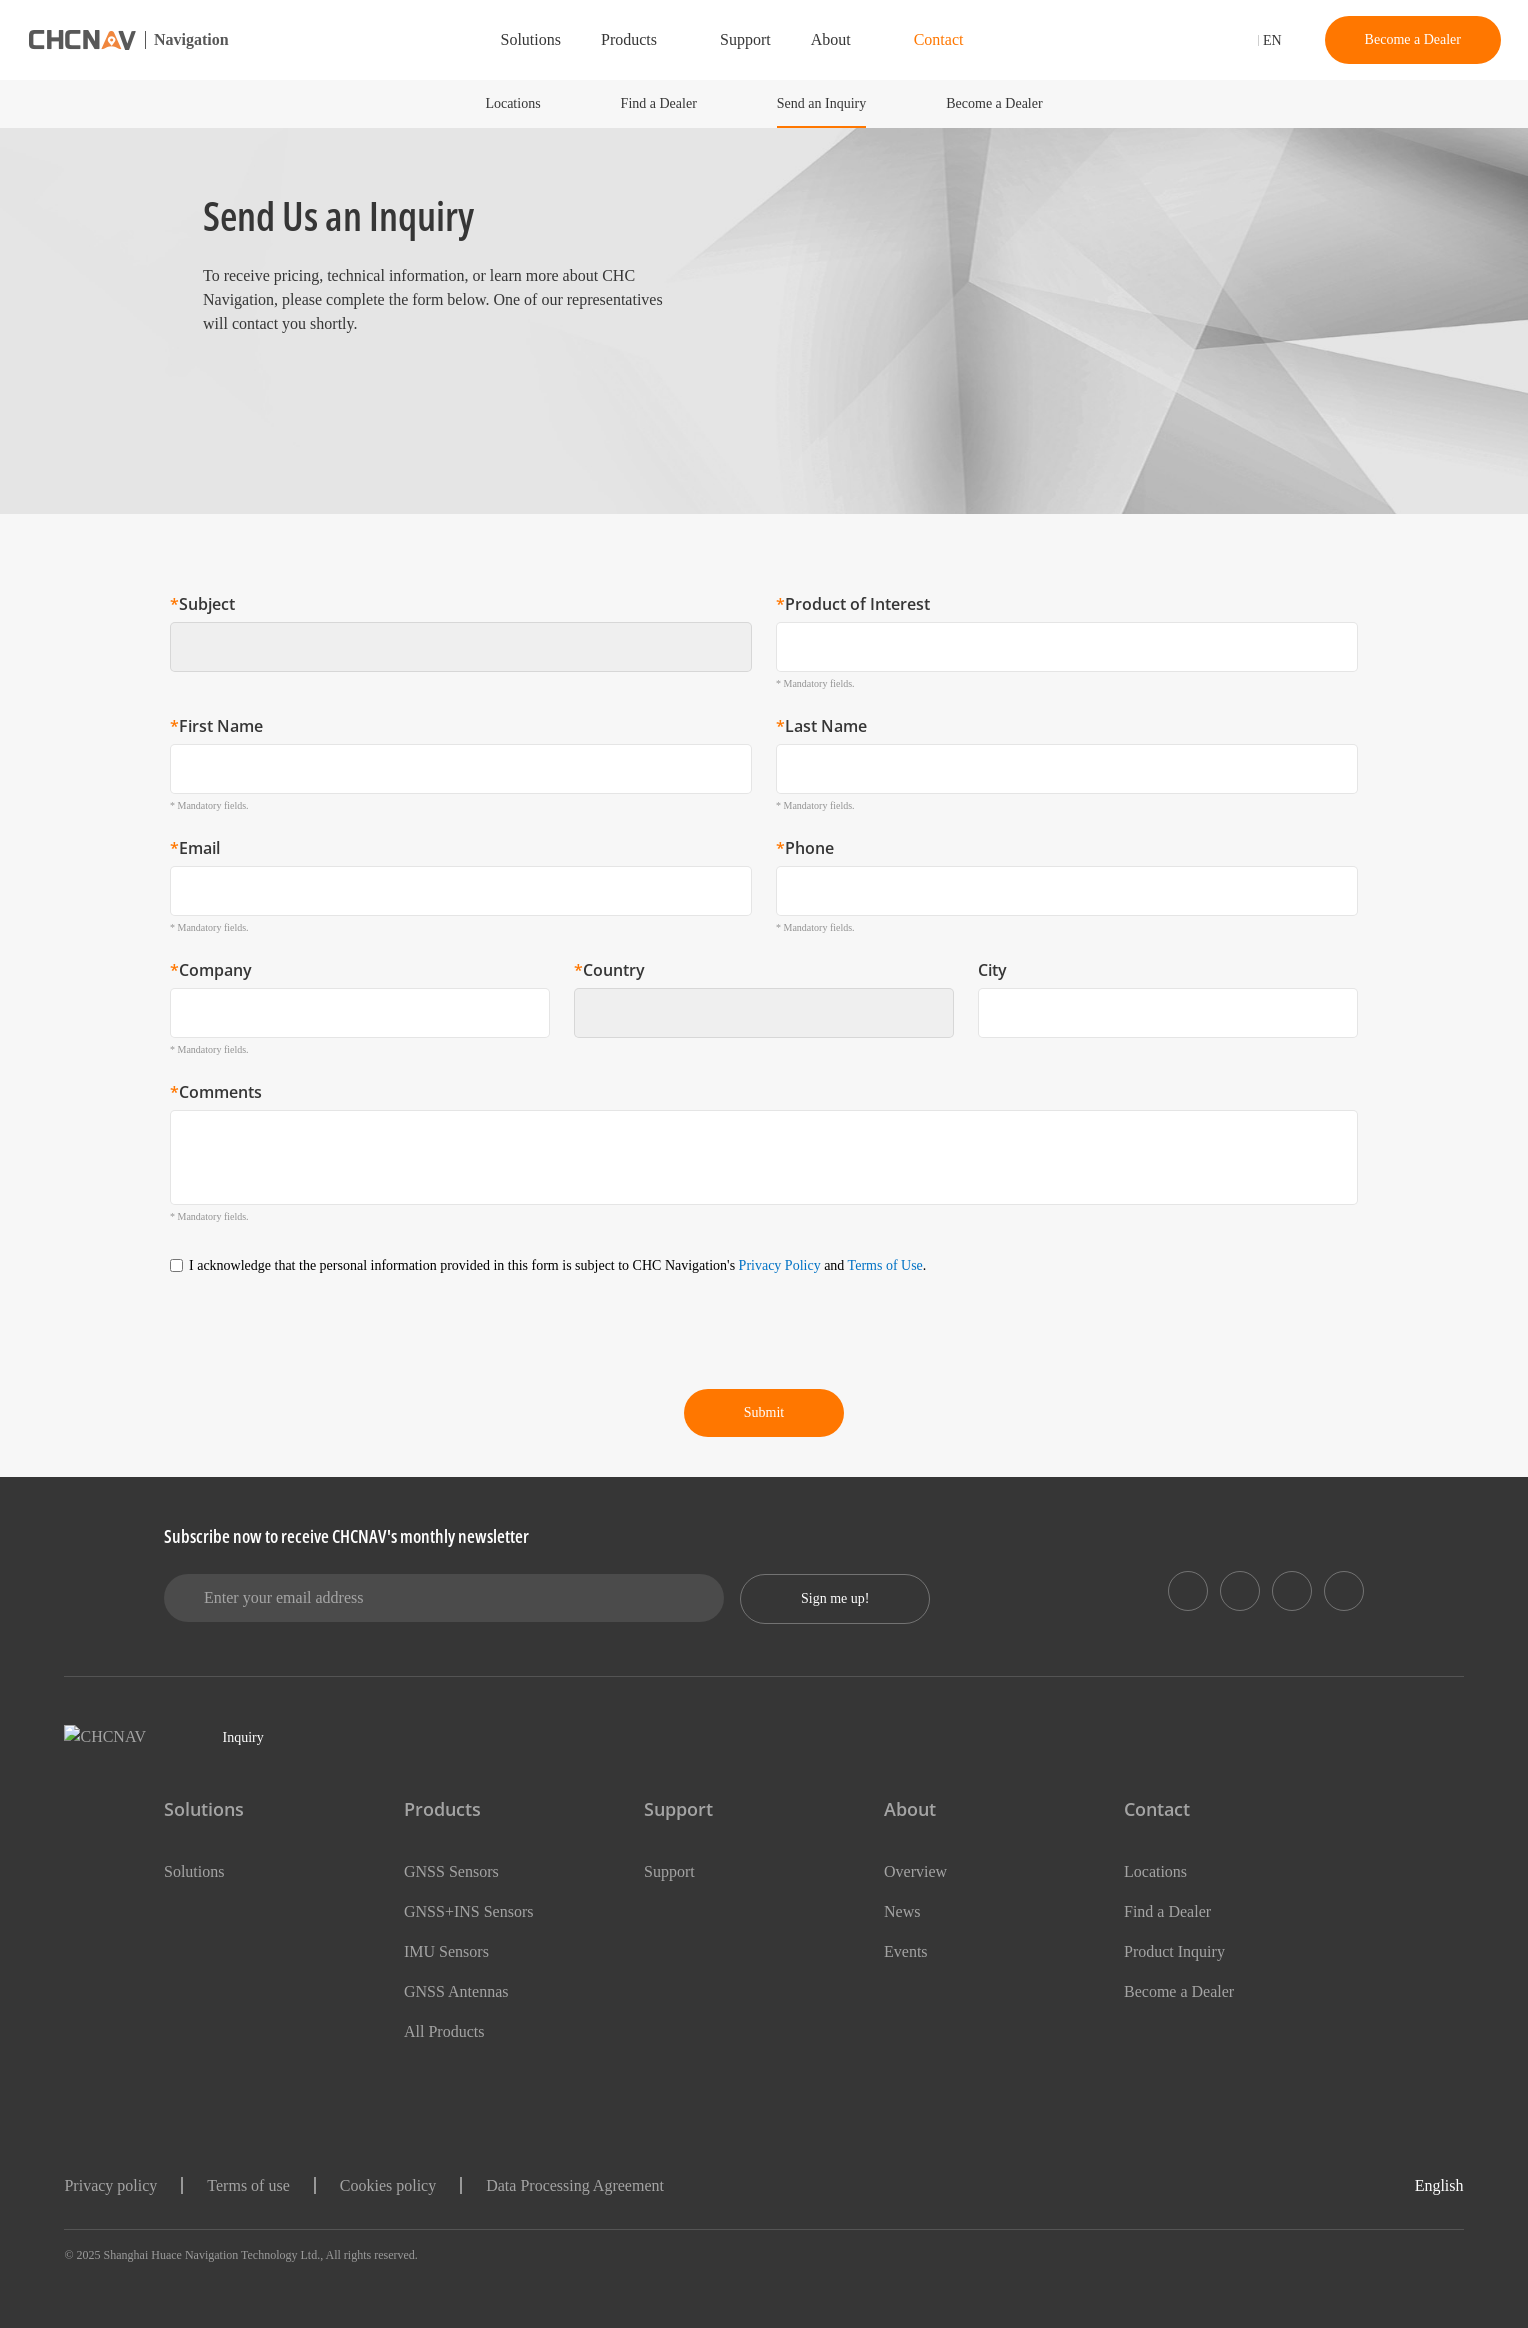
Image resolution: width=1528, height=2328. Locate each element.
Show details (98, 2288)
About (835, 40)
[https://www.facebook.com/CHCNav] (1240, 1591)
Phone (805, 848)
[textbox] (451, 648)
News (904, 1912)
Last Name (821, 726)
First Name (216, 726)
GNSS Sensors (457, 1872)
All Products (449, 2032)
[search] (1174, 42)
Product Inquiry (1183, 1952)
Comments (216, 1092)
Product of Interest (853, 604)
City (992, 970)
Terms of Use (1007, 1265)
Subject (202, 604)
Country (609, 970)
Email (195, 848)
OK (1361, 2165)
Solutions (502, 40)
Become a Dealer (1404, 39)
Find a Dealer (645, 103)
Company (211, 970)
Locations (489, 103)
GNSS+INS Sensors (474, 1912)
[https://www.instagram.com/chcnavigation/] (1292, 1591)
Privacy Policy (884, 1265)
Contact (950, 40)
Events (909, 1952)
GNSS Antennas (463, 1992)
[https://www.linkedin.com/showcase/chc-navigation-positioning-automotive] (1188, 1591)
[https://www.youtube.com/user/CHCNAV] (1344, 1591)
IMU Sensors (451, 1952)
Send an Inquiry (823, 103)
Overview (918, 1872)
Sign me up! (841, 1598)
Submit (764, 1412)
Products (612, 40)
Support (741, 40)
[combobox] (461, 647)
